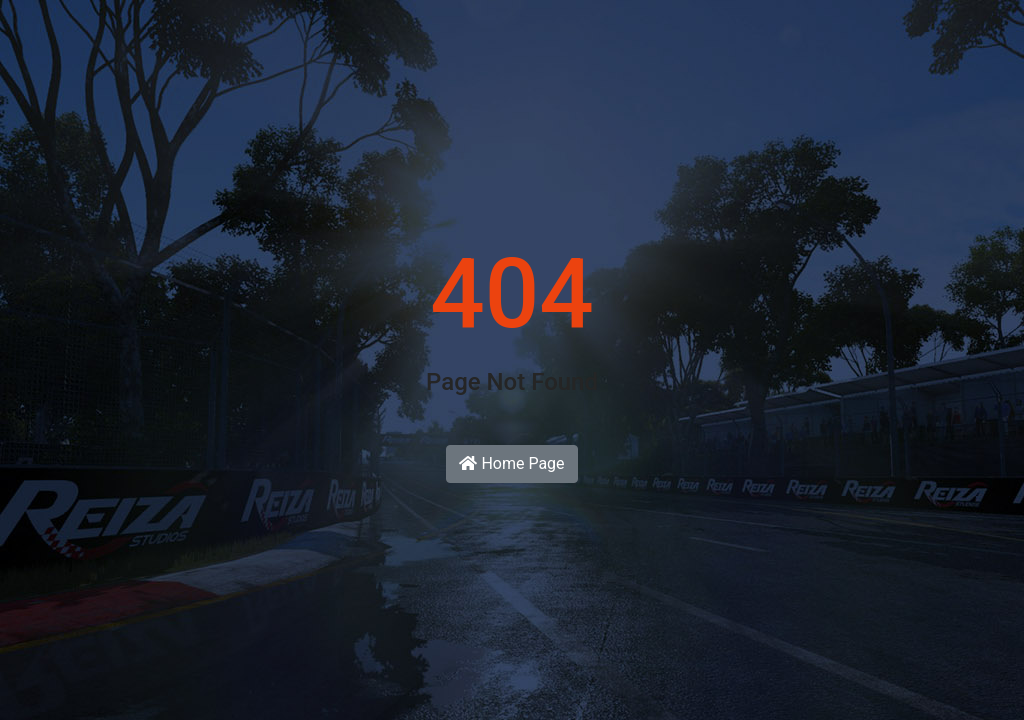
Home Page (511, 463)
